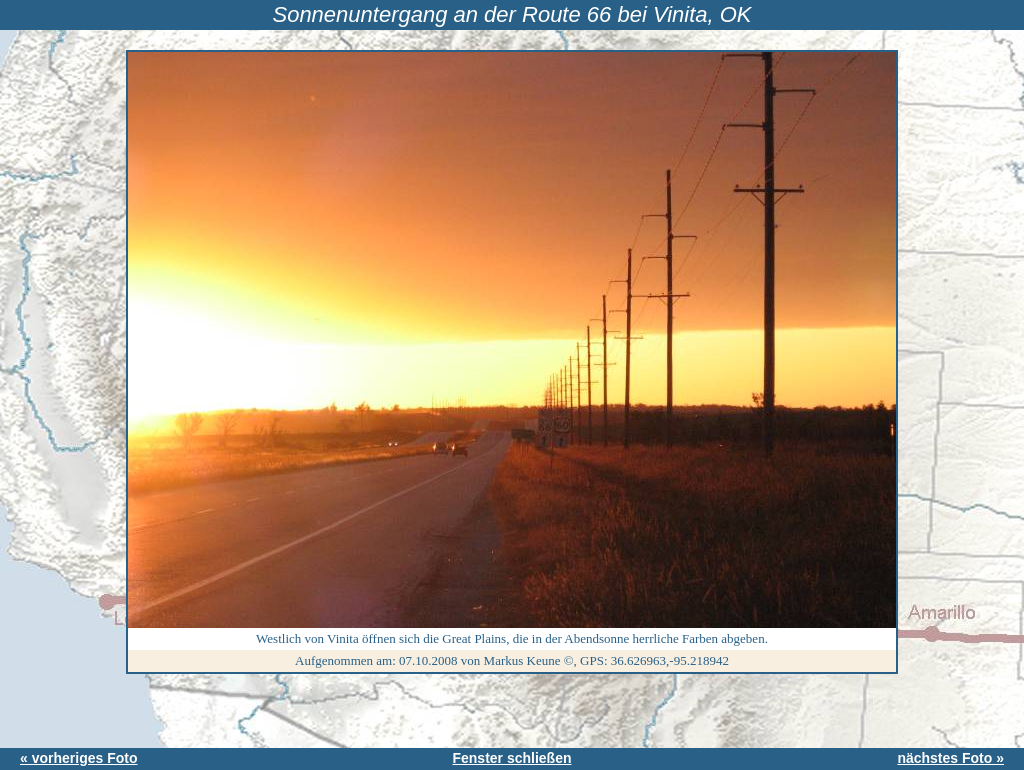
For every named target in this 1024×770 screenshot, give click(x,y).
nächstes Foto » (950, 758)
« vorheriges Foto (78, 758)
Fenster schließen (511, 758)
